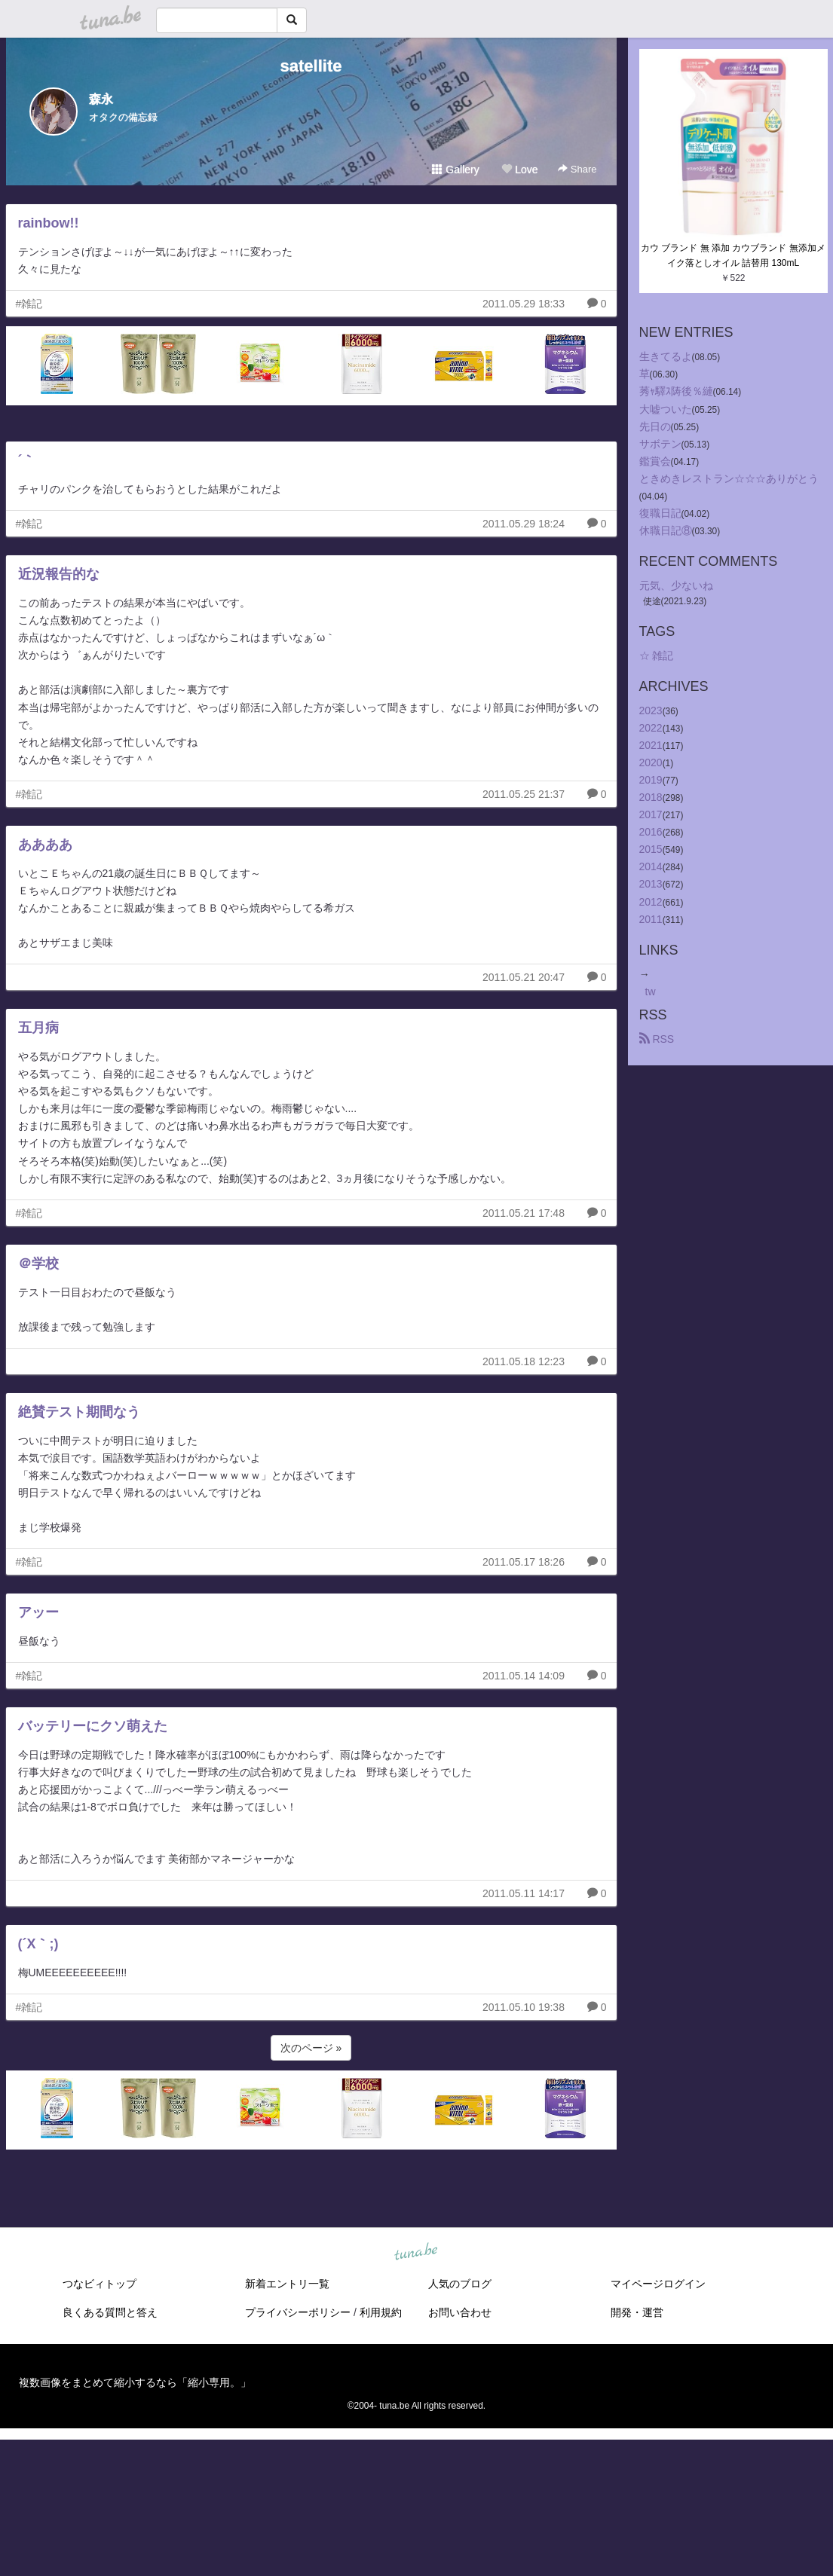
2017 (651, 814)
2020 (651, 762)
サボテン (660, 444)
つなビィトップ (99, 2284)
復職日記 (660, 513)
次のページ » (311, 2048)
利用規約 (381, 2312)
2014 (651, 866)
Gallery (455, 169)
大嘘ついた (665, 409)
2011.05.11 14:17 (523, 1893)
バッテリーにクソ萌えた (92, 1726)
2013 (651, 884)
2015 (651, 849)
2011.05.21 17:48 (523, 1213)
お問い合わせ (460, 2312)
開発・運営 (637, 2312)
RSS (657, 1039)
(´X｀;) (38, 1943)
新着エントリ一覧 (287, 2284)
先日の (655, 426)
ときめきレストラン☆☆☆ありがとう (729, 478)
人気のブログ (460, 2284)
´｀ (27, 460)
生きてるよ (665, 356)
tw (650, 991)
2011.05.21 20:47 (523, 977)
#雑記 (29, 304)
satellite (311, 66)
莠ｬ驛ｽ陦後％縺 (676, 391)
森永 (101, 99)
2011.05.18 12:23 (523, 1361)
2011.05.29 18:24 (523, 524)
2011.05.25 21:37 (523, 794)
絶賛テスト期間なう (79, 1411)
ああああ (45, 844)
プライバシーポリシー (298, 2312)
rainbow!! (48, 223)
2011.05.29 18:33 (523, 304)
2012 (651, 902)
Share (577, 169)
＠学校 (38, 1263)
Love (519, 169)
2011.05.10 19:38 (523, 2007)
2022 (651, 728)
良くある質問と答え (110, 2312)
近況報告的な (59, 574)
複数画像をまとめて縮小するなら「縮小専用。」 (135, 2382)
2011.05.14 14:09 (523, 1676)
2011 (651, 919)
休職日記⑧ (665, 530)
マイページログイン (658, 2284)
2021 (651, 745)
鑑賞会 (655, 461)
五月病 (38, 1027)
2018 (651, 797)
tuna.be (416, 2252)
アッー (38, 1612)
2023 (651, 710)
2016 (651, 832)
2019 (651, 780)
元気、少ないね (676, 585)
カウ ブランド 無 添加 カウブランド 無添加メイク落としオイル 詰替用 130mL (733, 255)
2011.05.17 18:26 (523, 1562)
